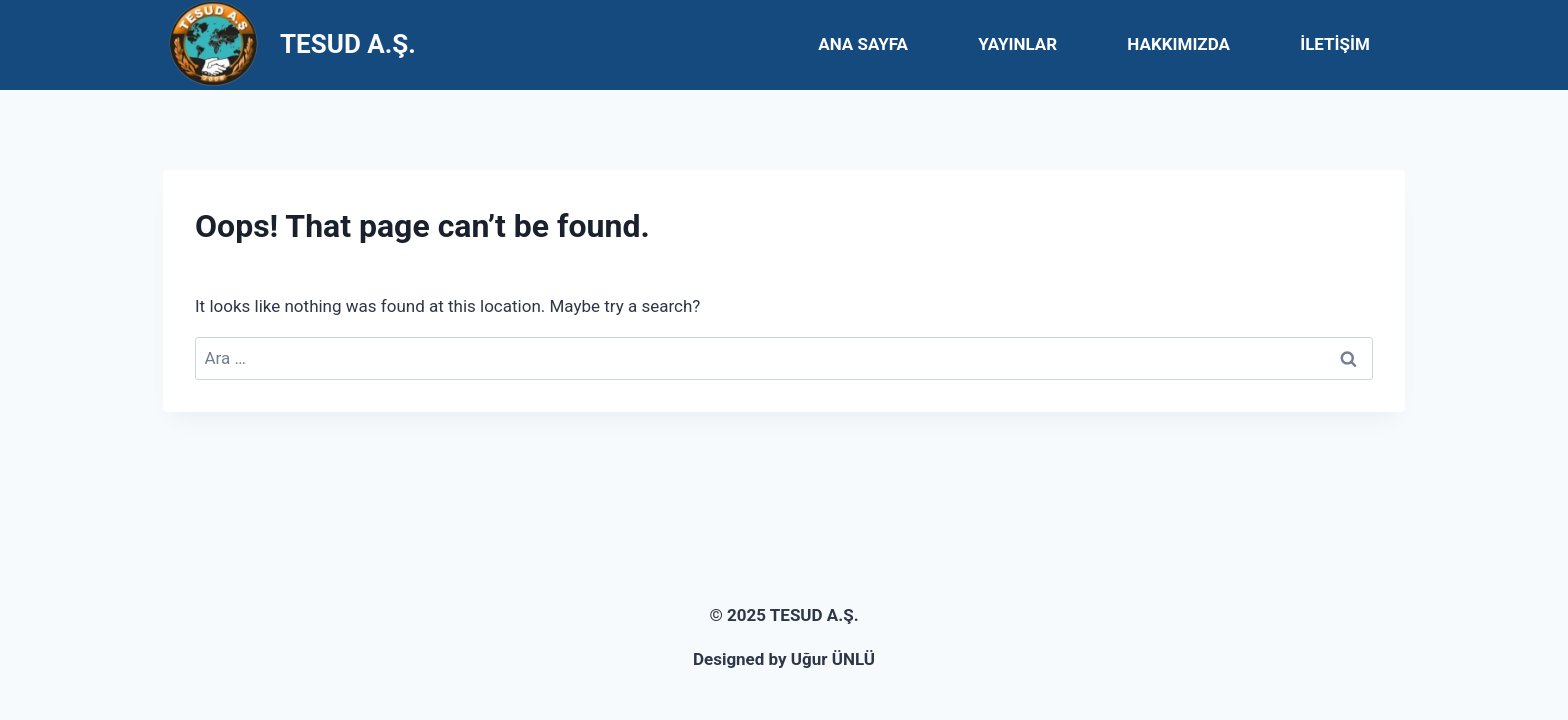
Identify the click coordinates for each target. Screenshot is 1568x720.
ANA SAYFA (863, 44)
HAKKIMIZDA (1178, 44)
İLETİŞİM (1335, 44)
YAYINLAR (1017, 44)
